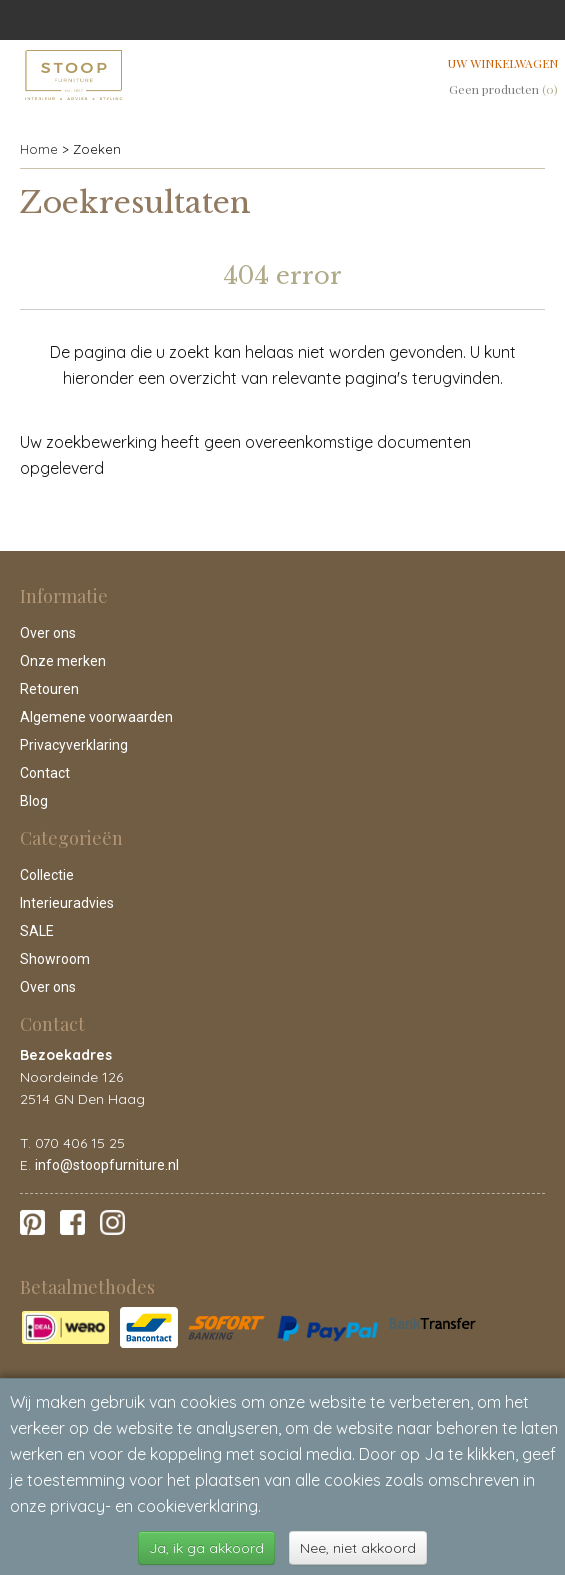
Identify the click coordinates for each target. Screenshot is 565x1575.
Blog (34, 801)
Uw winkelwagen (503, 63)
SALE (37, 931)
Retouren (49, 689)
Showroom (55, 959)
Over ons (48, 633)
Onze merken (63, 661)
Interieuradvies (67, 903)
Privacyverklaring (74, 745)
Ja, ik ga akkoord (206, 1548)
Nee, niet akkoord (358, 1548)
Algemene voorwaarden (96, 717)
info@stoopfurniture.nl (107, 1165)
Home (39, 149)
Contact (45, 773)
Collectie (47, 875)
